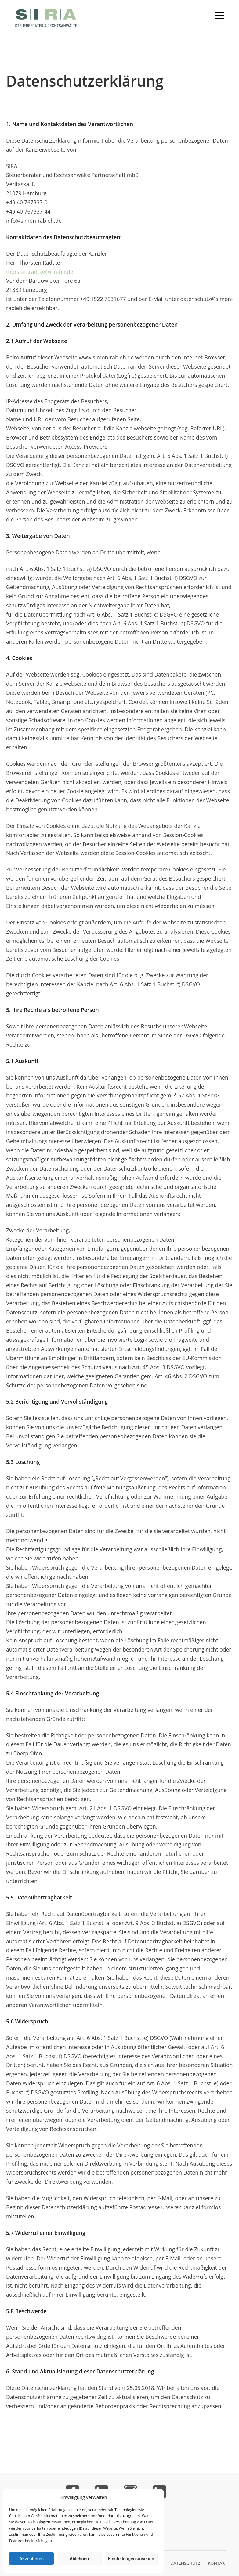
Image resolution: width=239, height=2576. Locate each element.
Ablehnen (79, 2558)
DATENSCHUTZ (185, 2563)
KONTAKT (217, 2563)
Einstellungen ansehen (131, 2558)
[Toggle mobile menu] (219, 15)
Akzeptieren (31, 2558)
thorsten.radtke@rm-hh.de (39, 271)
